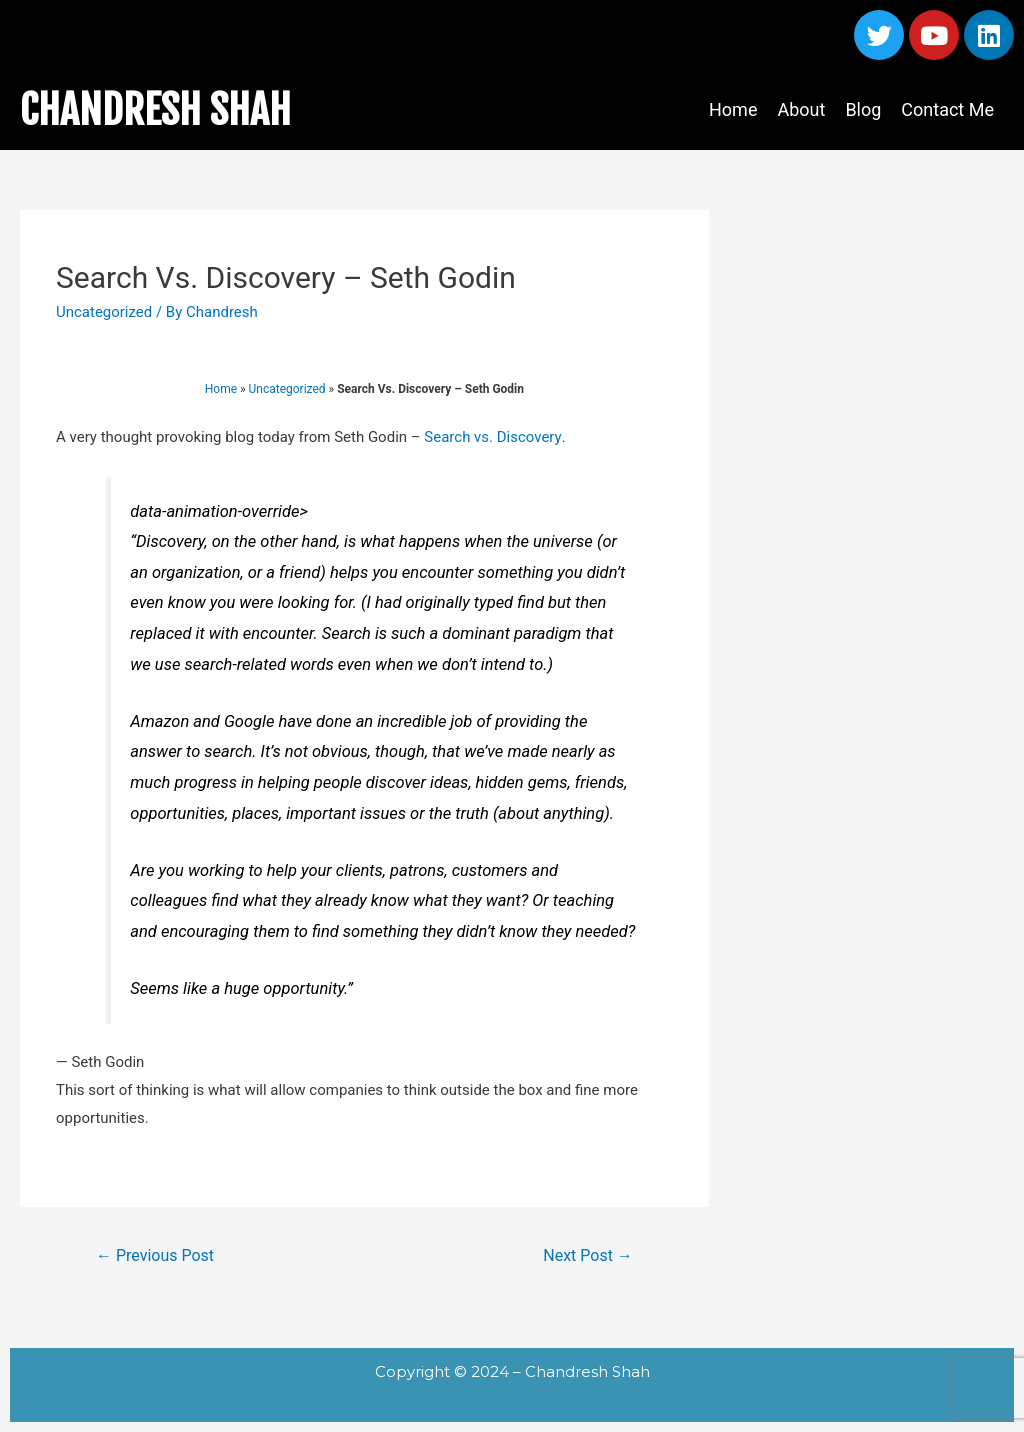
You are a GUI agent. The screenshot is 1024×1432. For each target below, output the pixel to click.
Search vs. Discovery (492, 437)
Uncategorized (104, 312)
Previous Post (155, 1255)
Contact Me (947, 109)
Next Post (588, 1255)
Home (733, 109)
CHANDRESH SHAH (155, 110)
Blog (863, 109)
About (801, 109)
